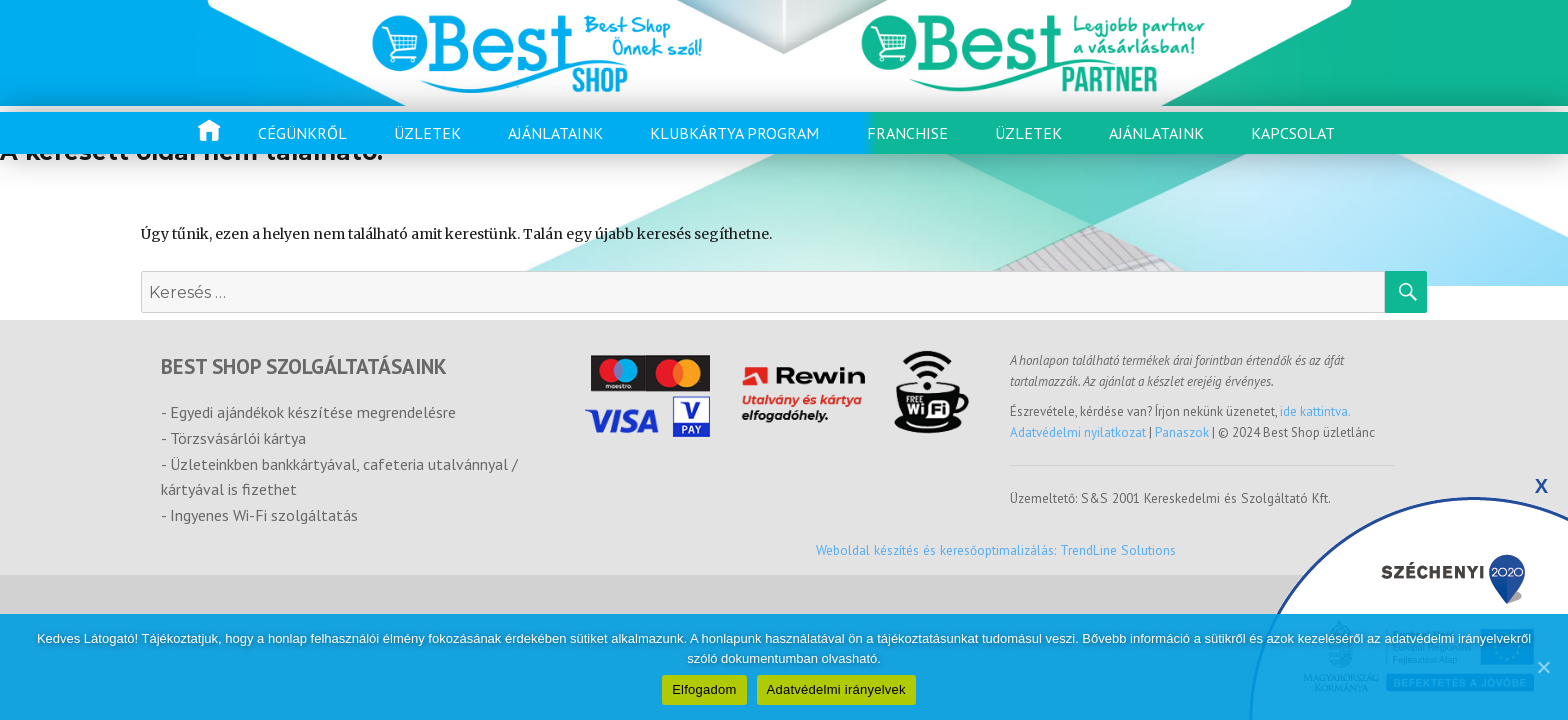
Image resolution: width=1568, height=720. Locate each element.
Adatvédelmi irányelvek (836, 689)
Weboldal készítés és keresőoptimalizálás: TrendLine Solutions (996, 550)
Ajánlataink (555, 133)
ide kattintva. (1315, 411)
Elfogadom (704, 689)
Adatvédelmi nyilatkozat (1079, 432)
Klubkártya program (734, 133)
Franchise (907, 133)
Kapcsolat (1293, 133)
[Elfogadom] (1543, 667)
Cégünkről (302, 133)
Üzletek (427, 133)
